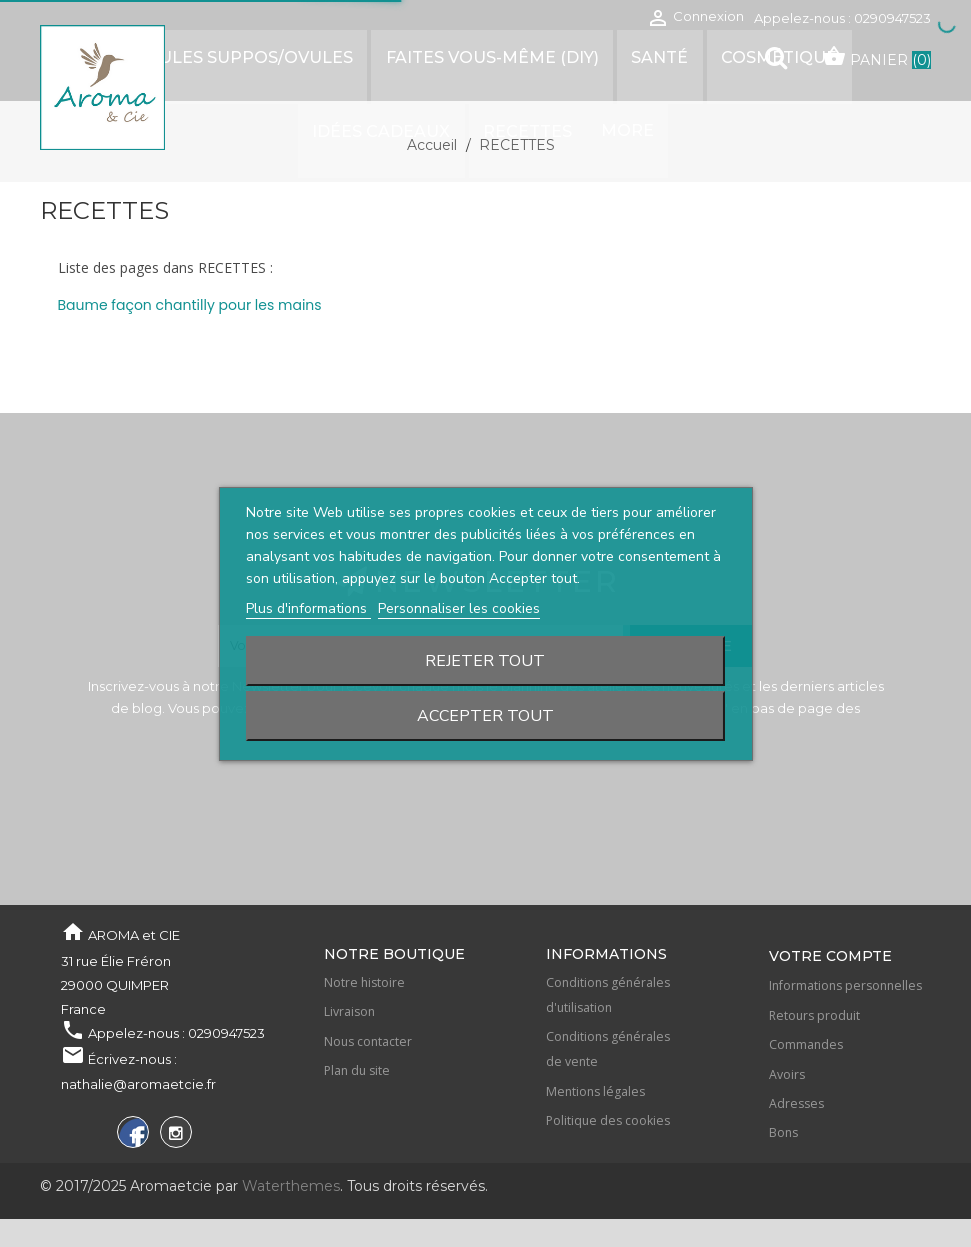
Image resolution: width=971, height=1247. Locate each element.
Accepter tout (485, 716)
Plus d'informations (308, 608)
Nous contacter (368, 1041)
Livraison (349, 1011)
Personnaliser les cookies (459, 608)
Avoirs (787, 1074)
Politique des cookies (608, 1120)
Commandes (806, 1044)
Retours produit (814, 1015)
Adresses (796, 1103)
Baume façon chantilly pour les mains (190, 305)
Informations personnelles (845, 985)
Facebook (130, 1135)
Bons (783, 1132)
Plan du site (357, 1070)
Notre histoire (364, 982)
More (537, 128)
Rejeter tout (485, 661)
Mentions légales (595, 1091)
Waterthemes (289, 1186)
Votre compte (830, 956)
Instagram (173, 1135)
